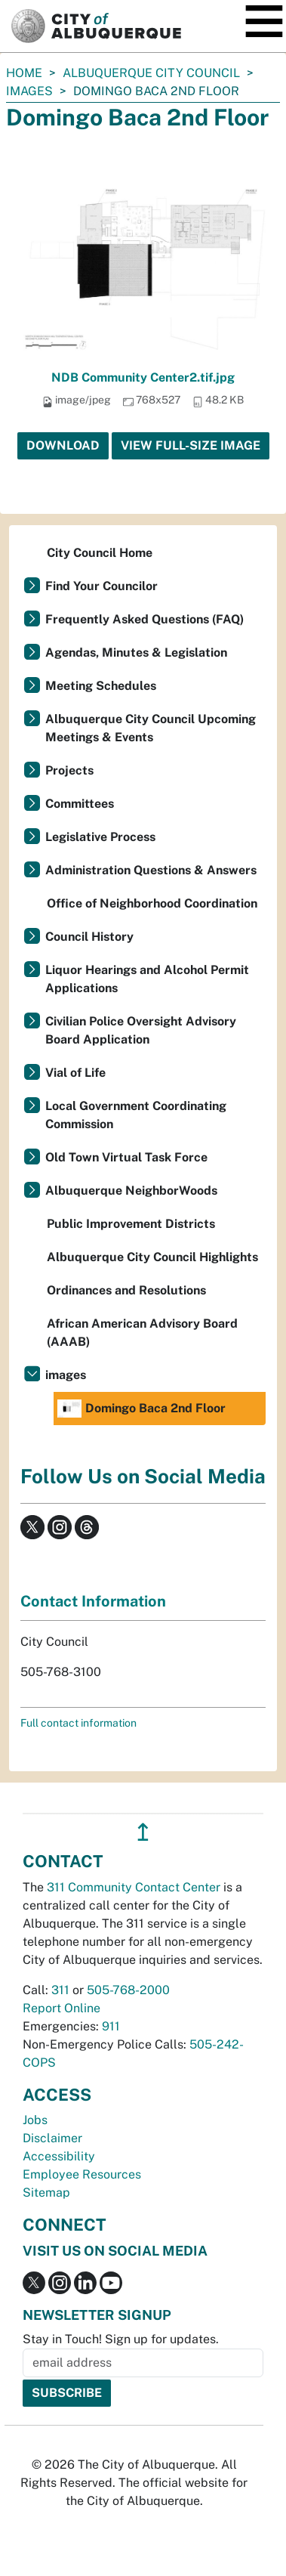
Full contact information (78, 1723)
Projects (69, 770)
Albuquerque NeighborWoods (131, 1190)
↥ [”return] (143, 1832)
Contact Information (93, 1601)
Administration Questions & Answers (151, 870)
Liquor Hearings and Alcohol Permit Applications (147, 979)
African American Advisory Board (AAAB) (142, 1332)
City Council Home (99, 553)
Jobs (35, 2120)
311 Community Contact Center (133, 1887)
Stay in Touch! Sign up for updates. (121, 2339)
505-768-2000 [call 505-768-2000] (128, 1990)
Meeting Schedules (100, 686)
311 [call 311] (60, 1990)
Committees (79, 803)
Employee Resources (82, 2174)
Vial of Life (75, 1072)
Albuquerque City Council (151, 73)
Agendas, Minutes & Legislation (136, 652)
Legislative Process (100, 837)
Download (63, 445)
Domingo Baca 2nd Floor (141, 1408)
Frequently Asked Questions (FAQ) (144, 619)
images (29, 91)
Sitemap (46, 2192)
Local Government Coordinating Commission (135, 1115)
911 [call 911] (111, 2026)
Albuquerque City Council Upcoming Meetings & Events (150, 728)
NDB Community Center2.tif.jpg (143, 377)
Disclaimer (52, 2138)
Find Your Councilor (101, 586)
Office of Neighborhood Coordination (152, 903)
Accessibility (59, 2156)
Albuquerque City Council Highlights (152, 1257)
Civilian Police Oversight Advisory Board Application (140, 1030)
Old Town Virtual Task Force (126, 1157)
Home (24, 73)
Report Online (61, 2008)
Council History (89, 936)
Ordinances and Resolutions (126, 1290)
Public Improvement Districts (131, 1224)
